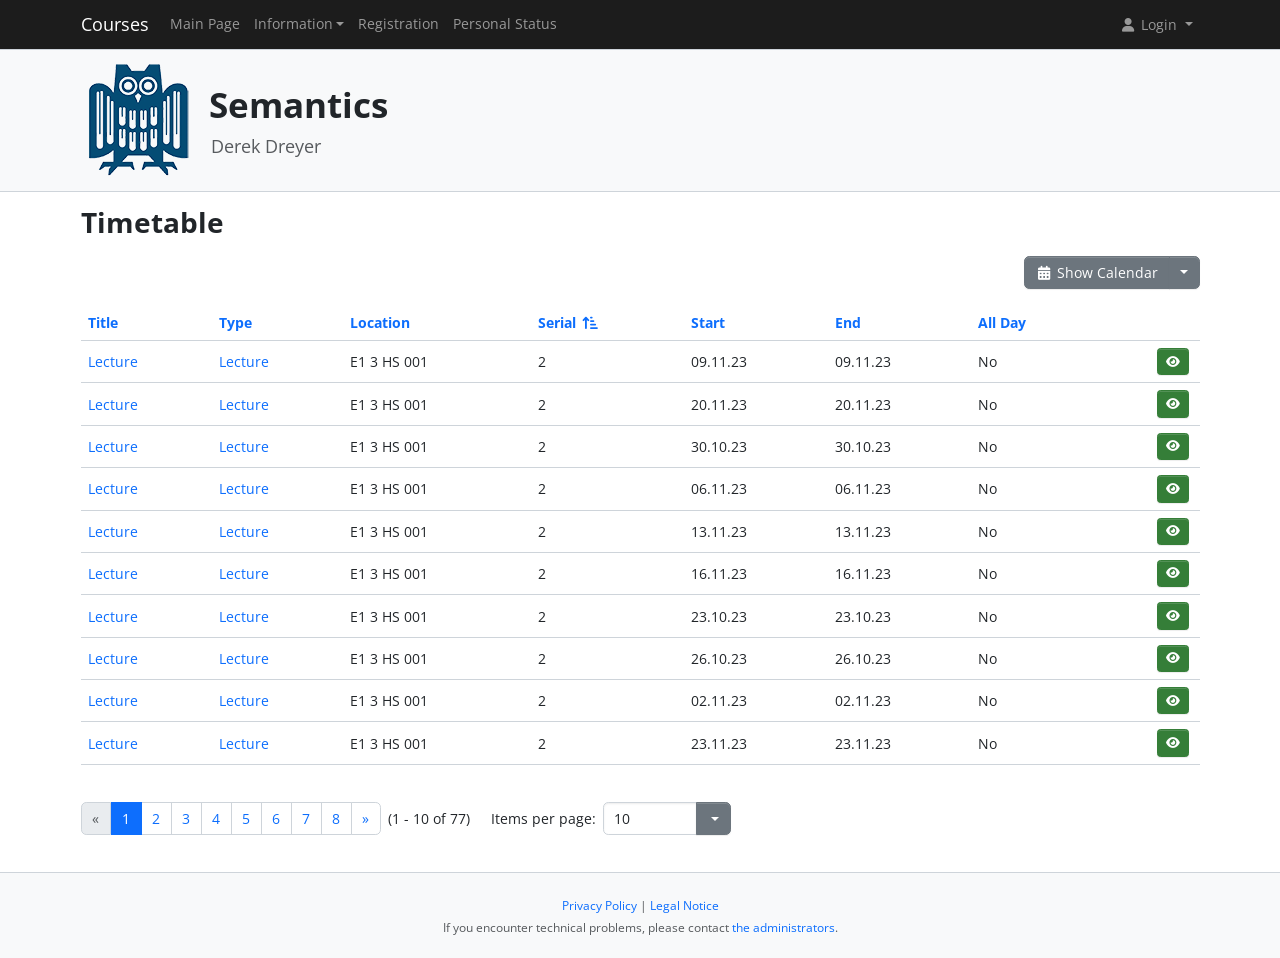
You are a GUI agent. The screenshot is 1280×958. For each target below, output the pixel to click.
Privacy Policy (599, 905)
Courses (115, 24)
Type (235, 322)
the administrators (783, 927)
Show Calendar (1097, 272)
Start (708, 322)
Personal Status (505, 24)
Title (103, 322)
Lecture (113, 361)
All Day (1002, 322)
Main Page (205, 24)
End (848, 322)
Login (1150, 24)
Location (380, 322)
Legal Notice (684, 905)
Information (293, 24)
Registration (398, 24)
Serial (566, 322)
